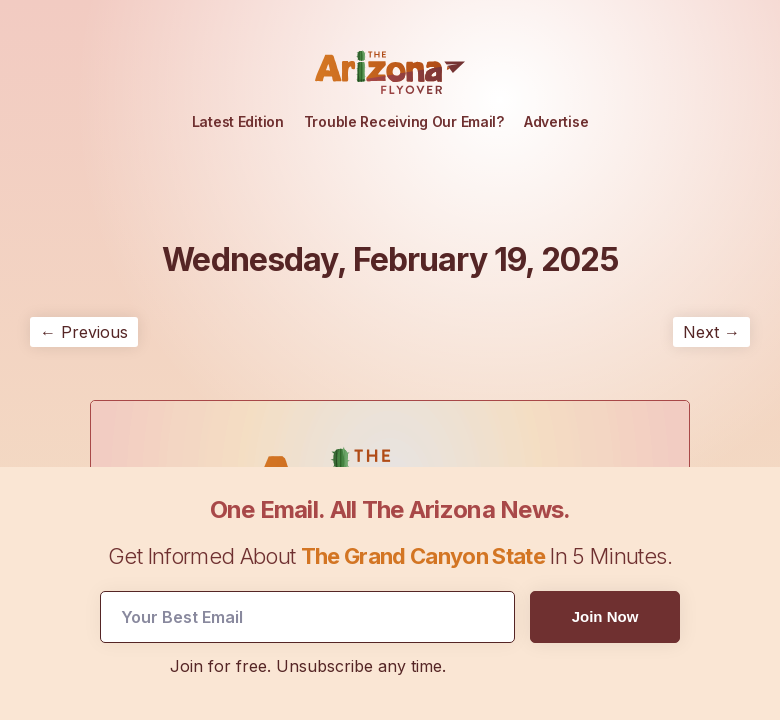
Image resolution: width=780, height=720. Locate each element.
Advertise (556, 121)
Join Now (605, 616)
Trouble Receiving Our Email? (404, 121)
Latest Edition (238, 121)
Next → (711, 332)
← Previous (84, 332)
